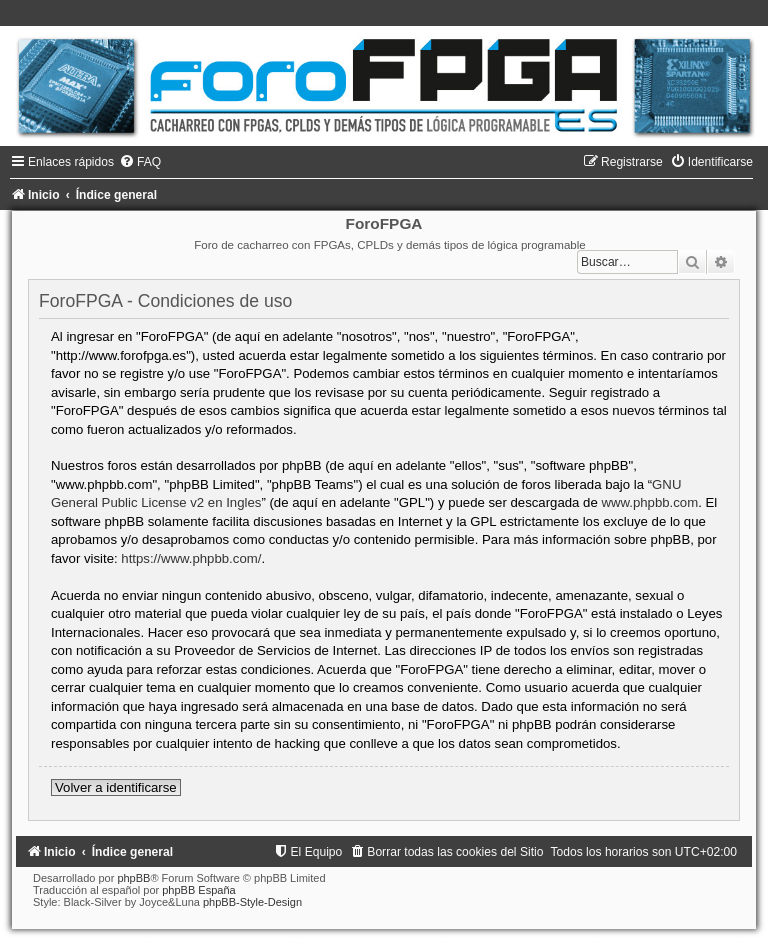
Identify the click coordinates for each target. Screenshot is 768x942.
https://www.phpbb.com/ (191, 558)
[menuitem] (140, 162)
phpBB (133, 878)
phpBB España (198, 890)
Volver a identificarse (116, 787)
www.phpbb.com (649, 502)
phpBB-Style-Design (252, 902)
